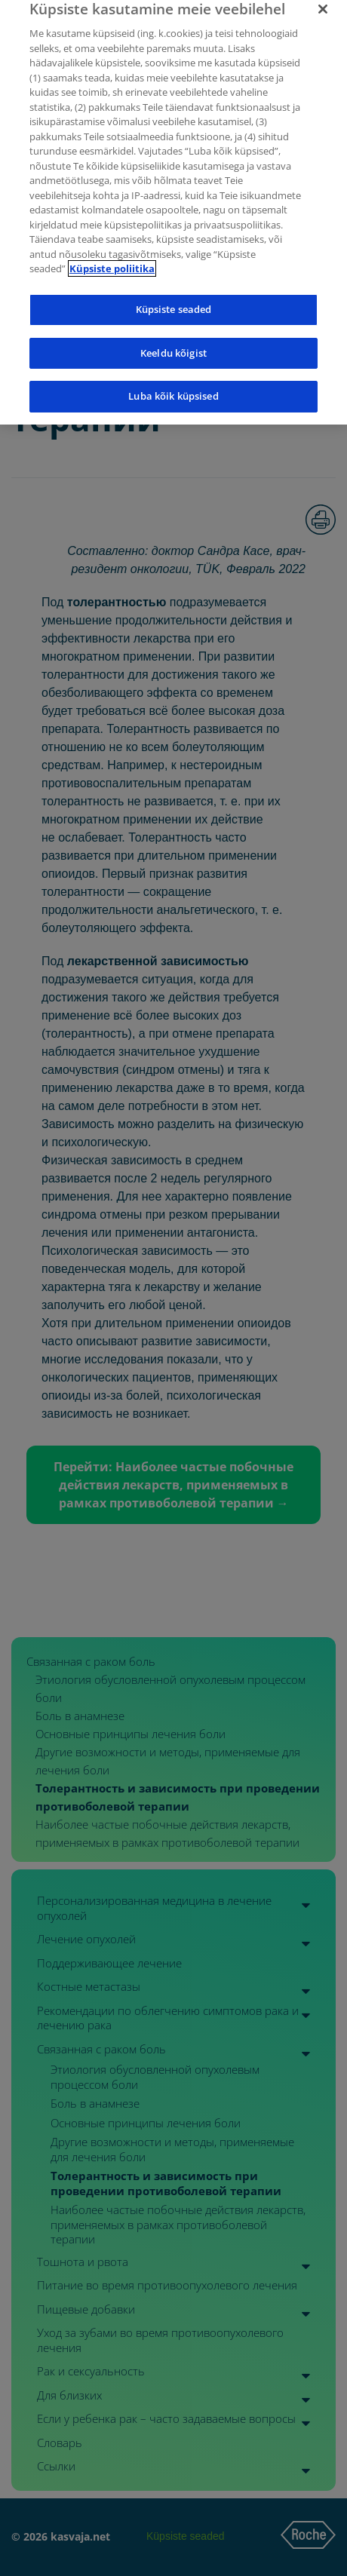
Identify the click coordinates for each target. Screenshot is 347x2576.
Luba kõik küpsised (173, 388)
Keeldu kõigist (173, 345)
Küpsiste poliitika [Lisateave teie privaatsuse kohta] (112, 261)
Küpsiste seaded (174, 301)
